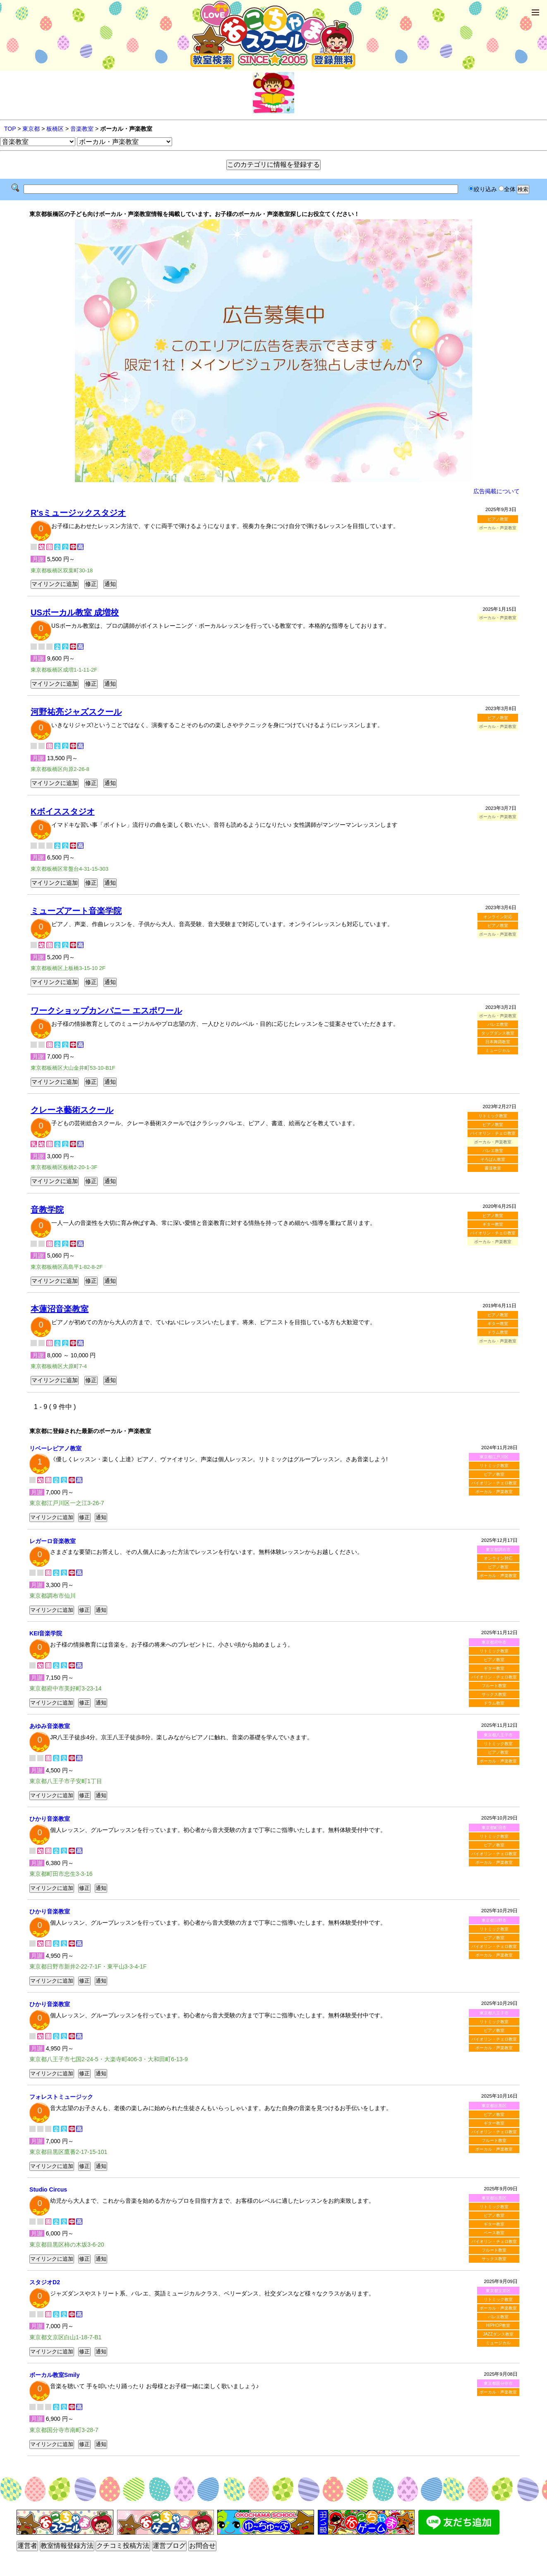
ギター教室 (492, 1224)
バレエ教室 (497, 1024)
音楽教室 (82, 128)
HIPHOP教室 (498, 2325)
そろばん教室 (492, 1159)
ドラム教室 (497, 1332)
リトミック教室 (492, 1116)
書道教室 (493, 1168)
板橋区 (55, 128)
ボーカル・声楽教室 (494, 1491)
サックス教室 (494, 1694)
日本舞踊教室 (497, 1042)
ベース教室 (494, 2232)
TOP (10, 128)
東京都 (31, 128)
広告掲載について (496, 491)
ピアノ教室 (497, 519)
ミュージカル (497, 1050)
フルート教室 (494, 1685)
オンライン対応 (497, 917)
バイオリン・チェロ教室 (493, 1133)
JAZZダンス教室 (498, 2334)
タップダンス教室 (497, 1033)
